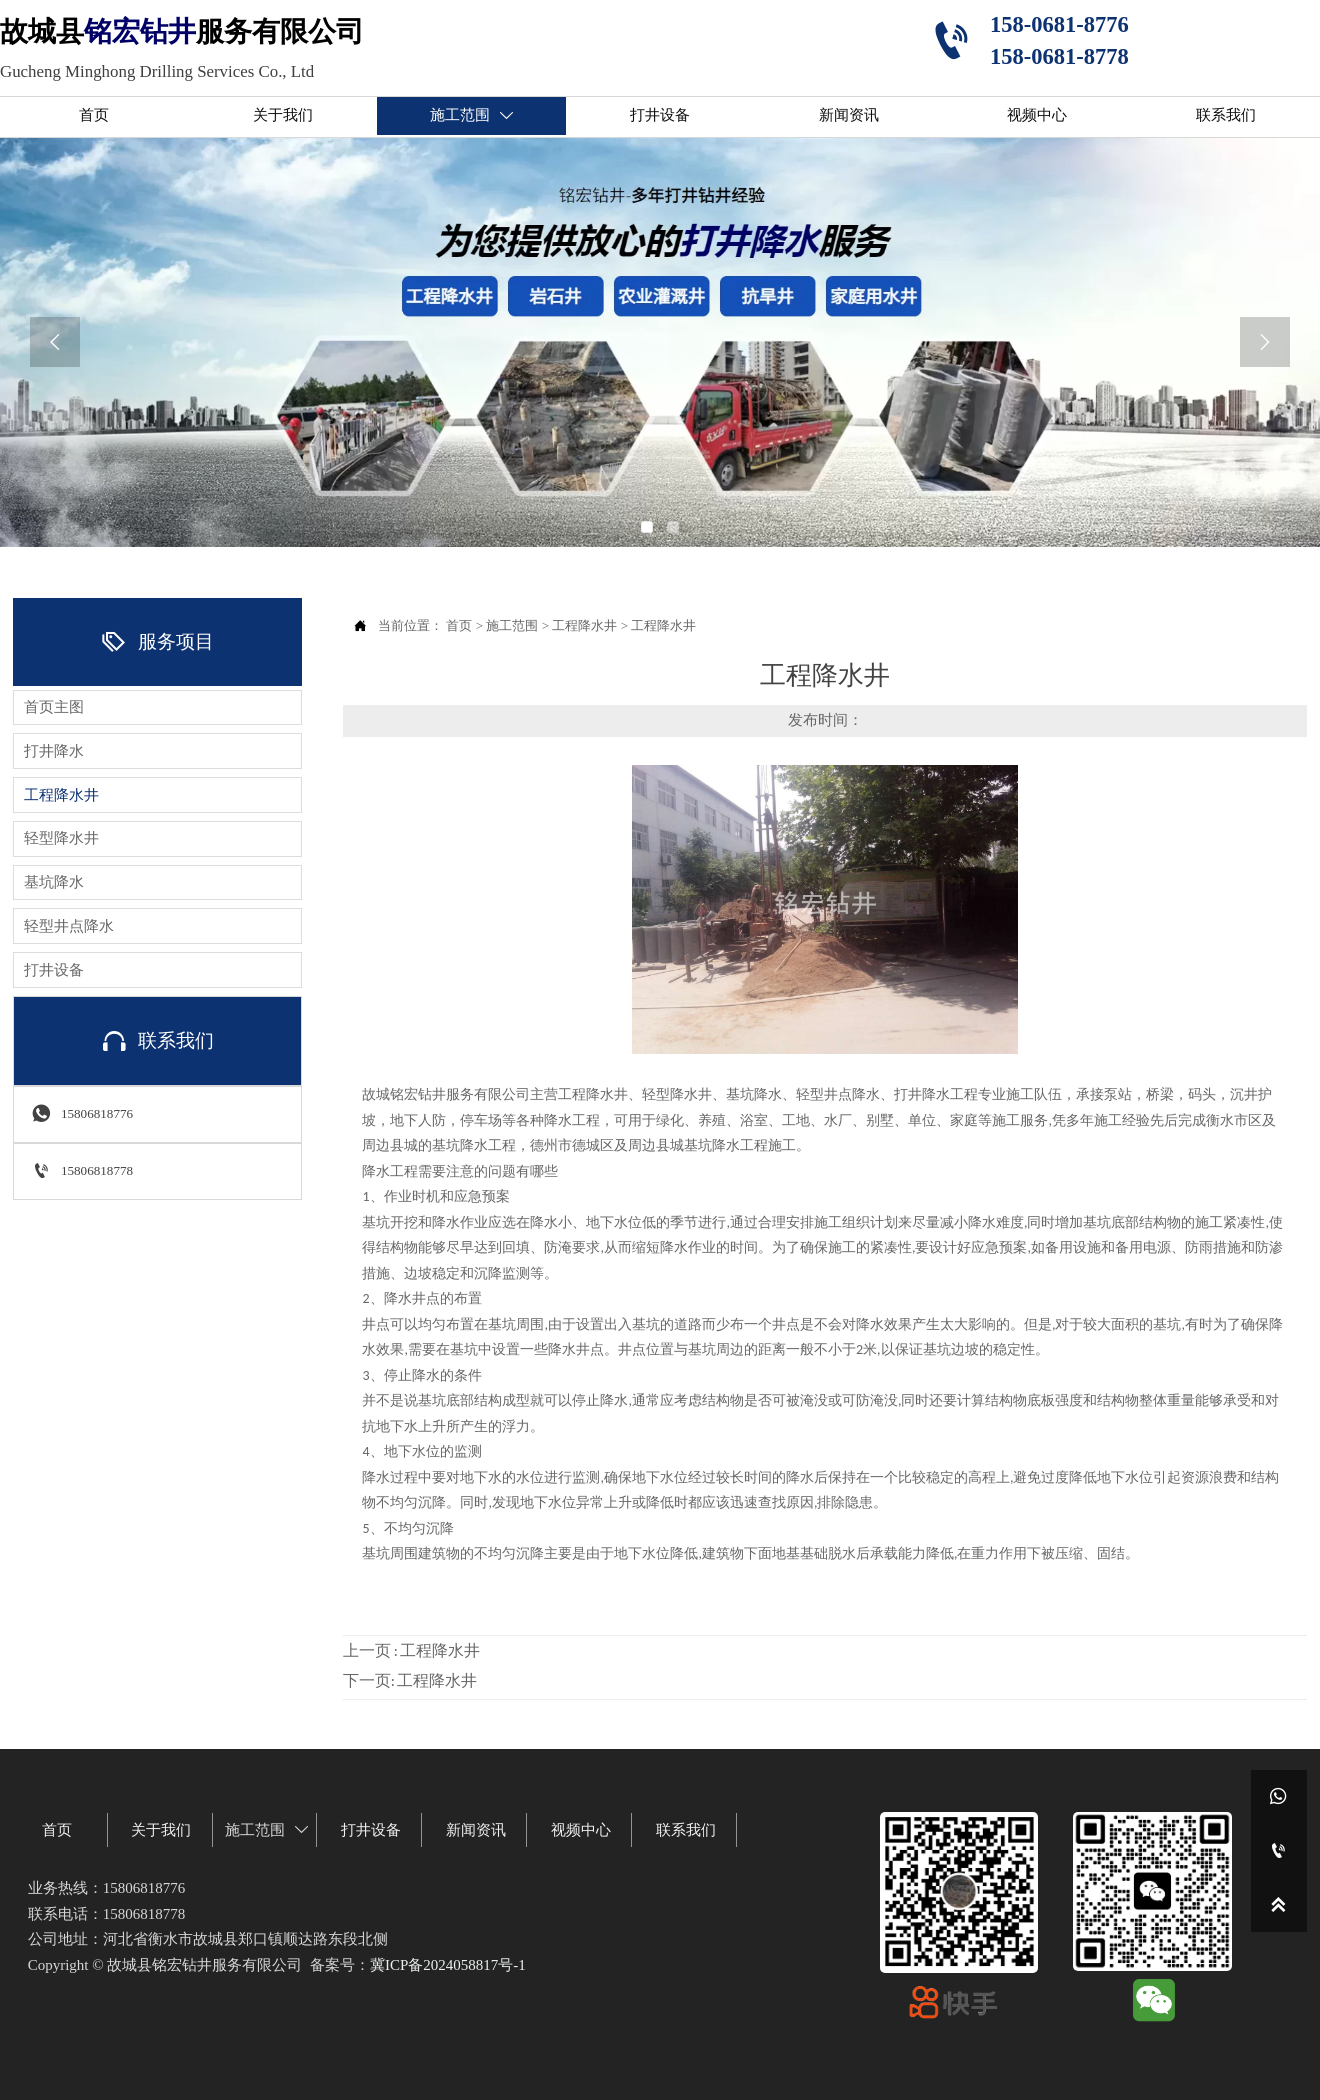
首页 (459, 625)
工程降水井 (584, 625)
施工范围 (512, 625)
